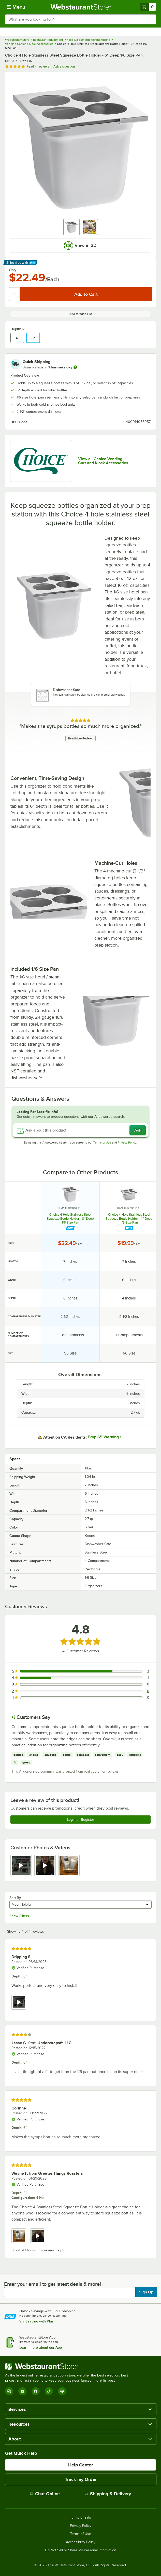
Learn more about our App (40, 2347)
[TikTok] (49, 2391)
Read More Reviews (80, 738)
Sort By (15, 1898)
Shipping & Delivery (108, 2493)
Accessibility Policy (80, 2542)
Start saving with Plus (36, 2321)
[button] (71, 227)
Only (12, 270)
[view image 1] (18, 2235)
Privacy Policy (127, 1142)
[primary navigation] (16, 7)
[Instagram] (9, 2391)
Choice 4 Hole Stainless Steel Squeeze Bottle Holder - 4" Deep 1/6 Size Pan (129, 1218)
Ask (137, 1130)
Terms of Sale (80, 2517)
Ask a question (64, 66)
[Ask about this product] (80, 1130)
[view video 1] (21, 1865)
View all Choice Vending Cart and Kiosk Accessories (103, 461)
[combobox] (80, 19)
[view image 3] (69, 1865)
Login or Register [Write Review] (80, 1819)
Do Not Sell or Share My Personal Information (80, 2550)
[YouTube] (22, 2391)
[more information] (75, 367)
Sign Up (146, 2292)
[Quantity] (14, 294)
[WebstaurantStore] (68, 2366)
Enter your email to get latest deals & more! (52, 2284)
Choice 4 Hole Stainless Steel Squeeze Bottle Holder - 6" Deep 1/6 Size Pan (70, 1218)
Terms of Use (102, 1142)
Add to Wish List (80, 314)
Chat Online (45, 2493)
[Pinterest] (62, 2391)
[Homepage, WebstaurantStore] (80, 7)
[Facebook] (36, 2391)
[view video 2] (45, 1865)
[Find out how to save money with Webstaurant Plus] (70, 1228)
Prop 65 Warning (103, 1437)
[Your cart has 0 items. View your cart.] (148, 7)
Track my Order (81, 2479)
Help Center (80, 2464)
